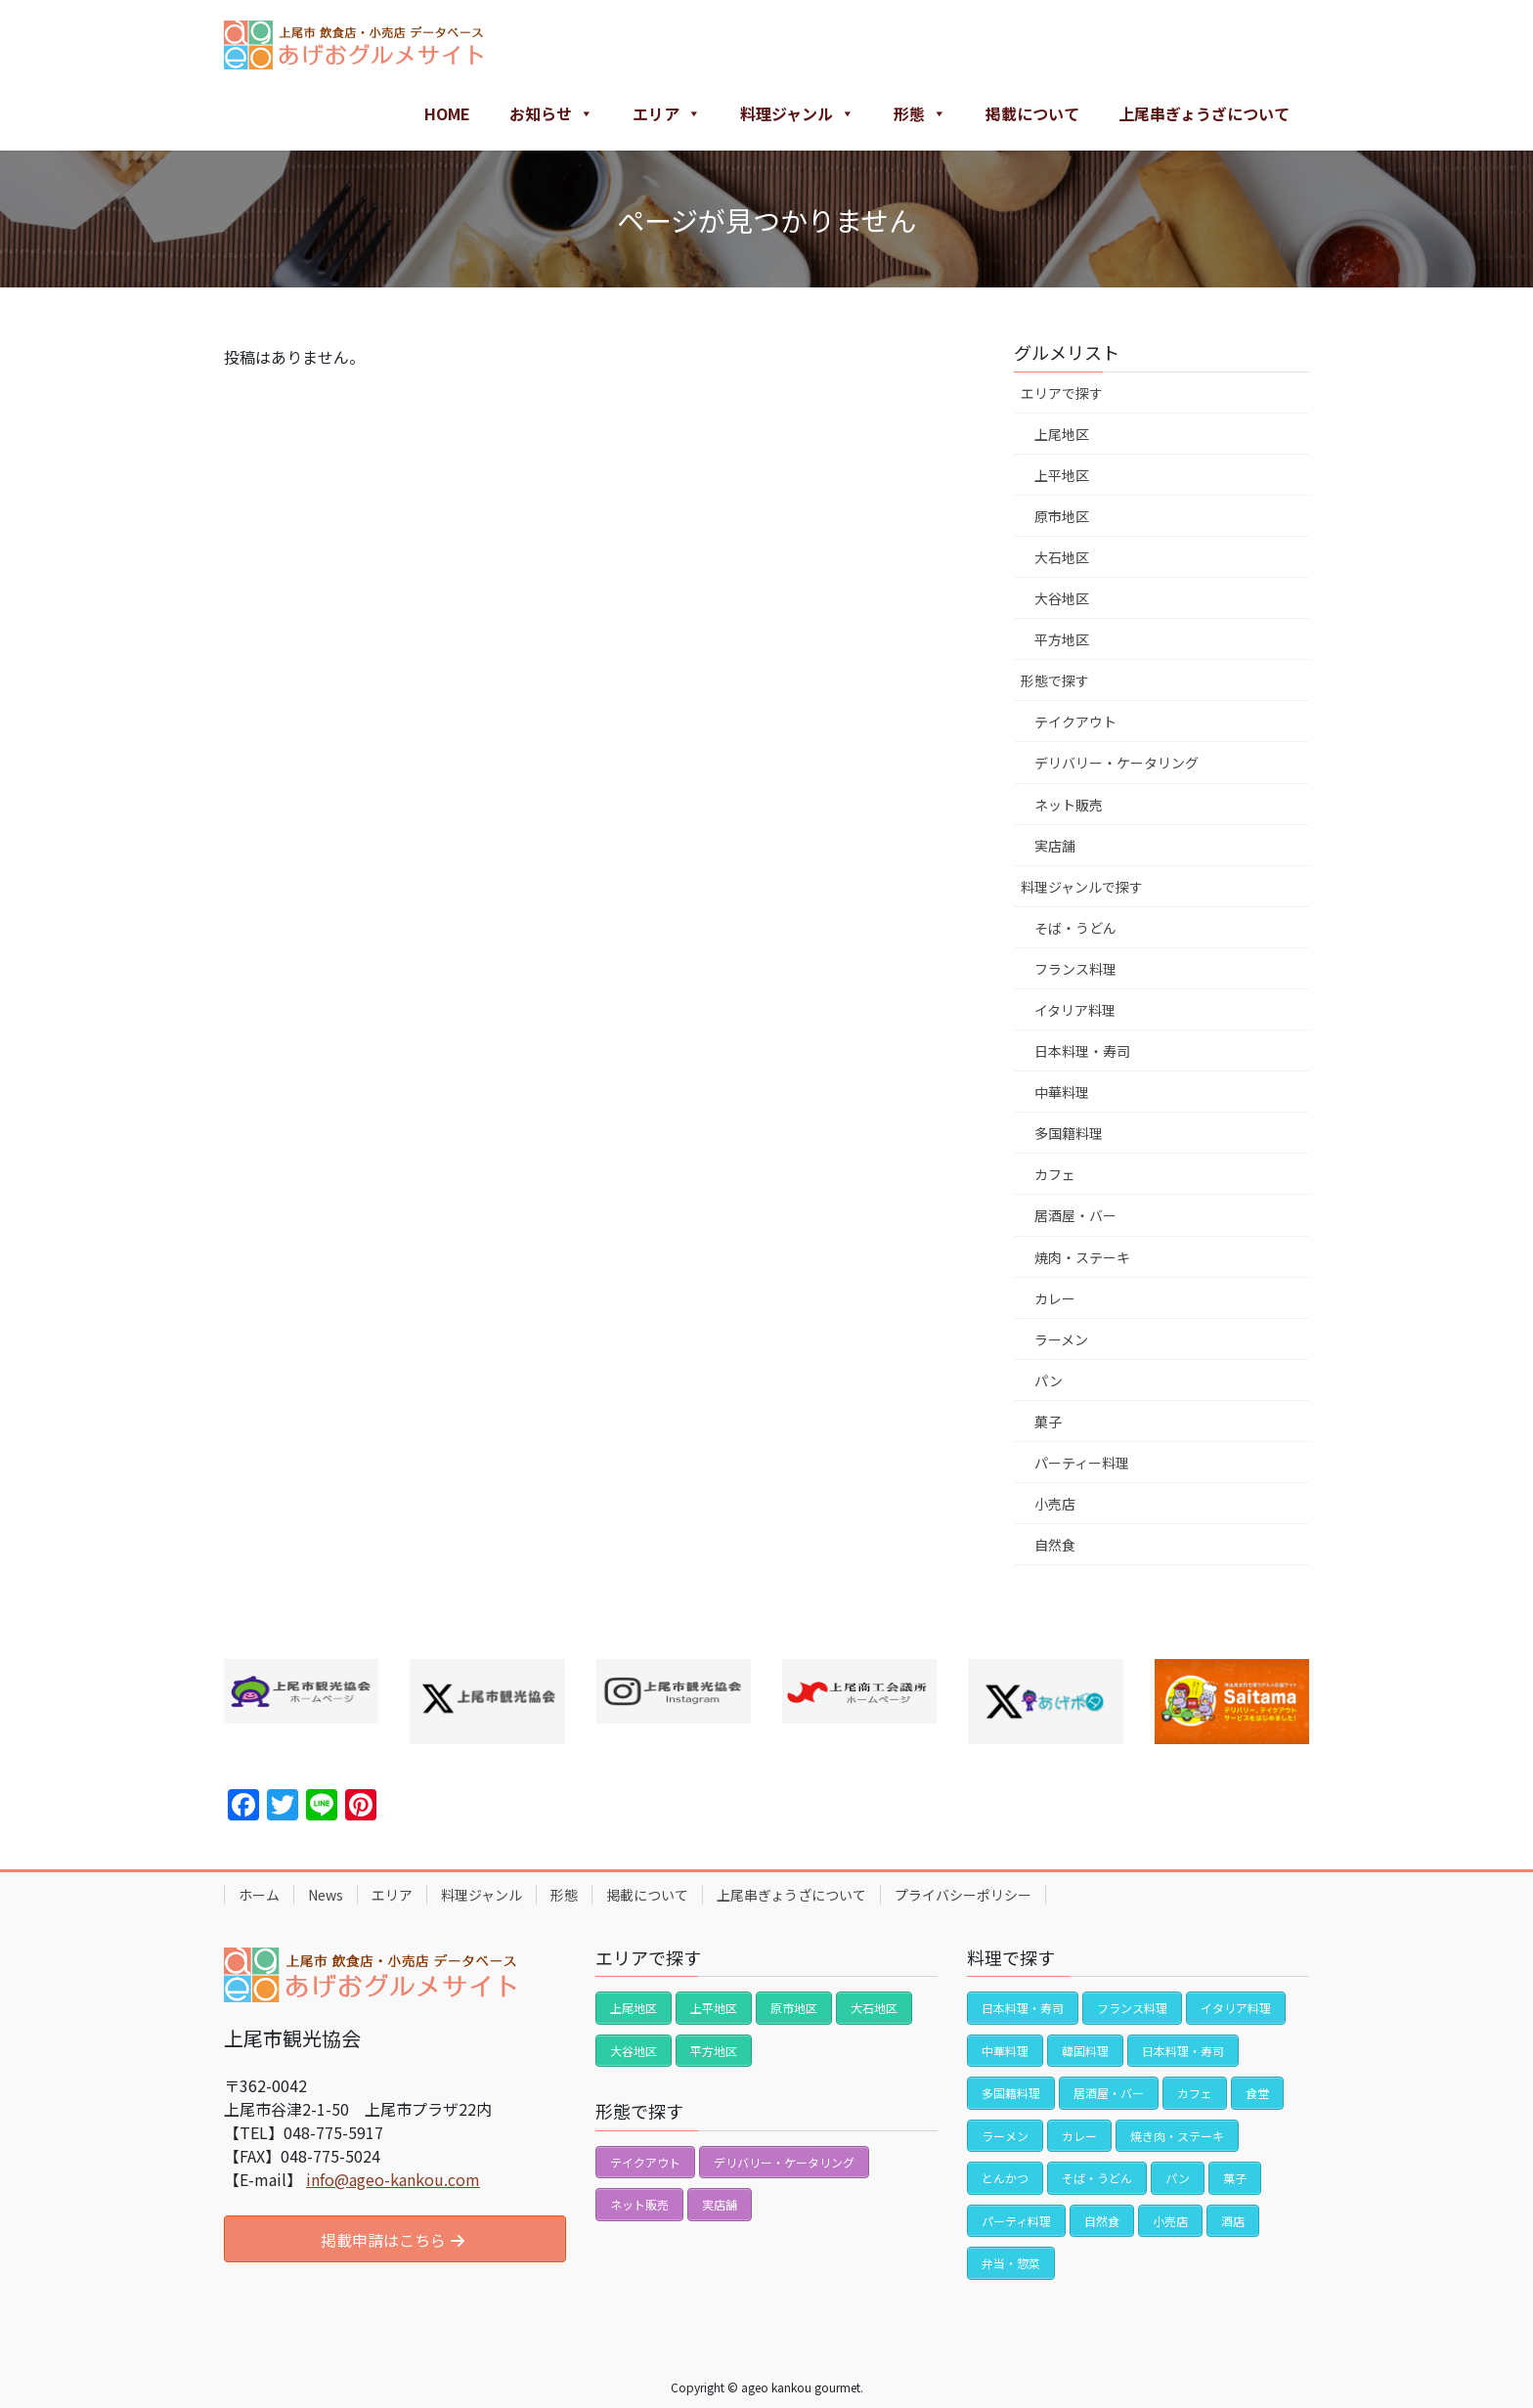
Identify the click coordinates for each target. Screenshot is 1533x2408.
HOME (447, 113)
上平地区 (1061, 475)
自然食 (1054, 1544)
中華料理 (1061, 1092)
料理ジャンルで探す (1082, 887)
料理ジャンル (797, 113)
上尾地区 (1061, 434)
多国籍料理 (1068, 1133)
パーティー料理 (1081, 1462)
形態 (920, 113)
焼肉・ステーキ (1082, 1257)
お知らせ (551, 113)
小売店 (1054, 1503)
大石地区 (1061, 557)
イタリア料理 (1075, 1010)
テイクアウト (1075, 721)
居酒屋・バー (1075, 1215)
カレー (1054, 1298)
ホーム (259, 1895)
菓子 (1048, 1421)
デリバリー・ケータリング (1116, 762)
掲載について (1032, 113)
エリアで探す (1062, 393)
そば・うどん (1075, 928)
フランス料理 (1075, 969)
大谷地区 (1061, 598)
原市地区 (1061, 516)
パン (1048, 1380)
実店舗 (1054, 845)
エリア (667, 113)
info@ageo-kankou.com (393, 2179)
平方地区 (1061, 639)
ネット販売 (1068, 804)
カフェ (1054, 1174)
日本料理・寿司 (1082, 1051)
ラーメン (1061, 1339)
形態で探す (1055, 680)
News (325, 1895)
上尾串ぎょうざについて (1204, 113)
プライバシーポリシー (963, 1895)
